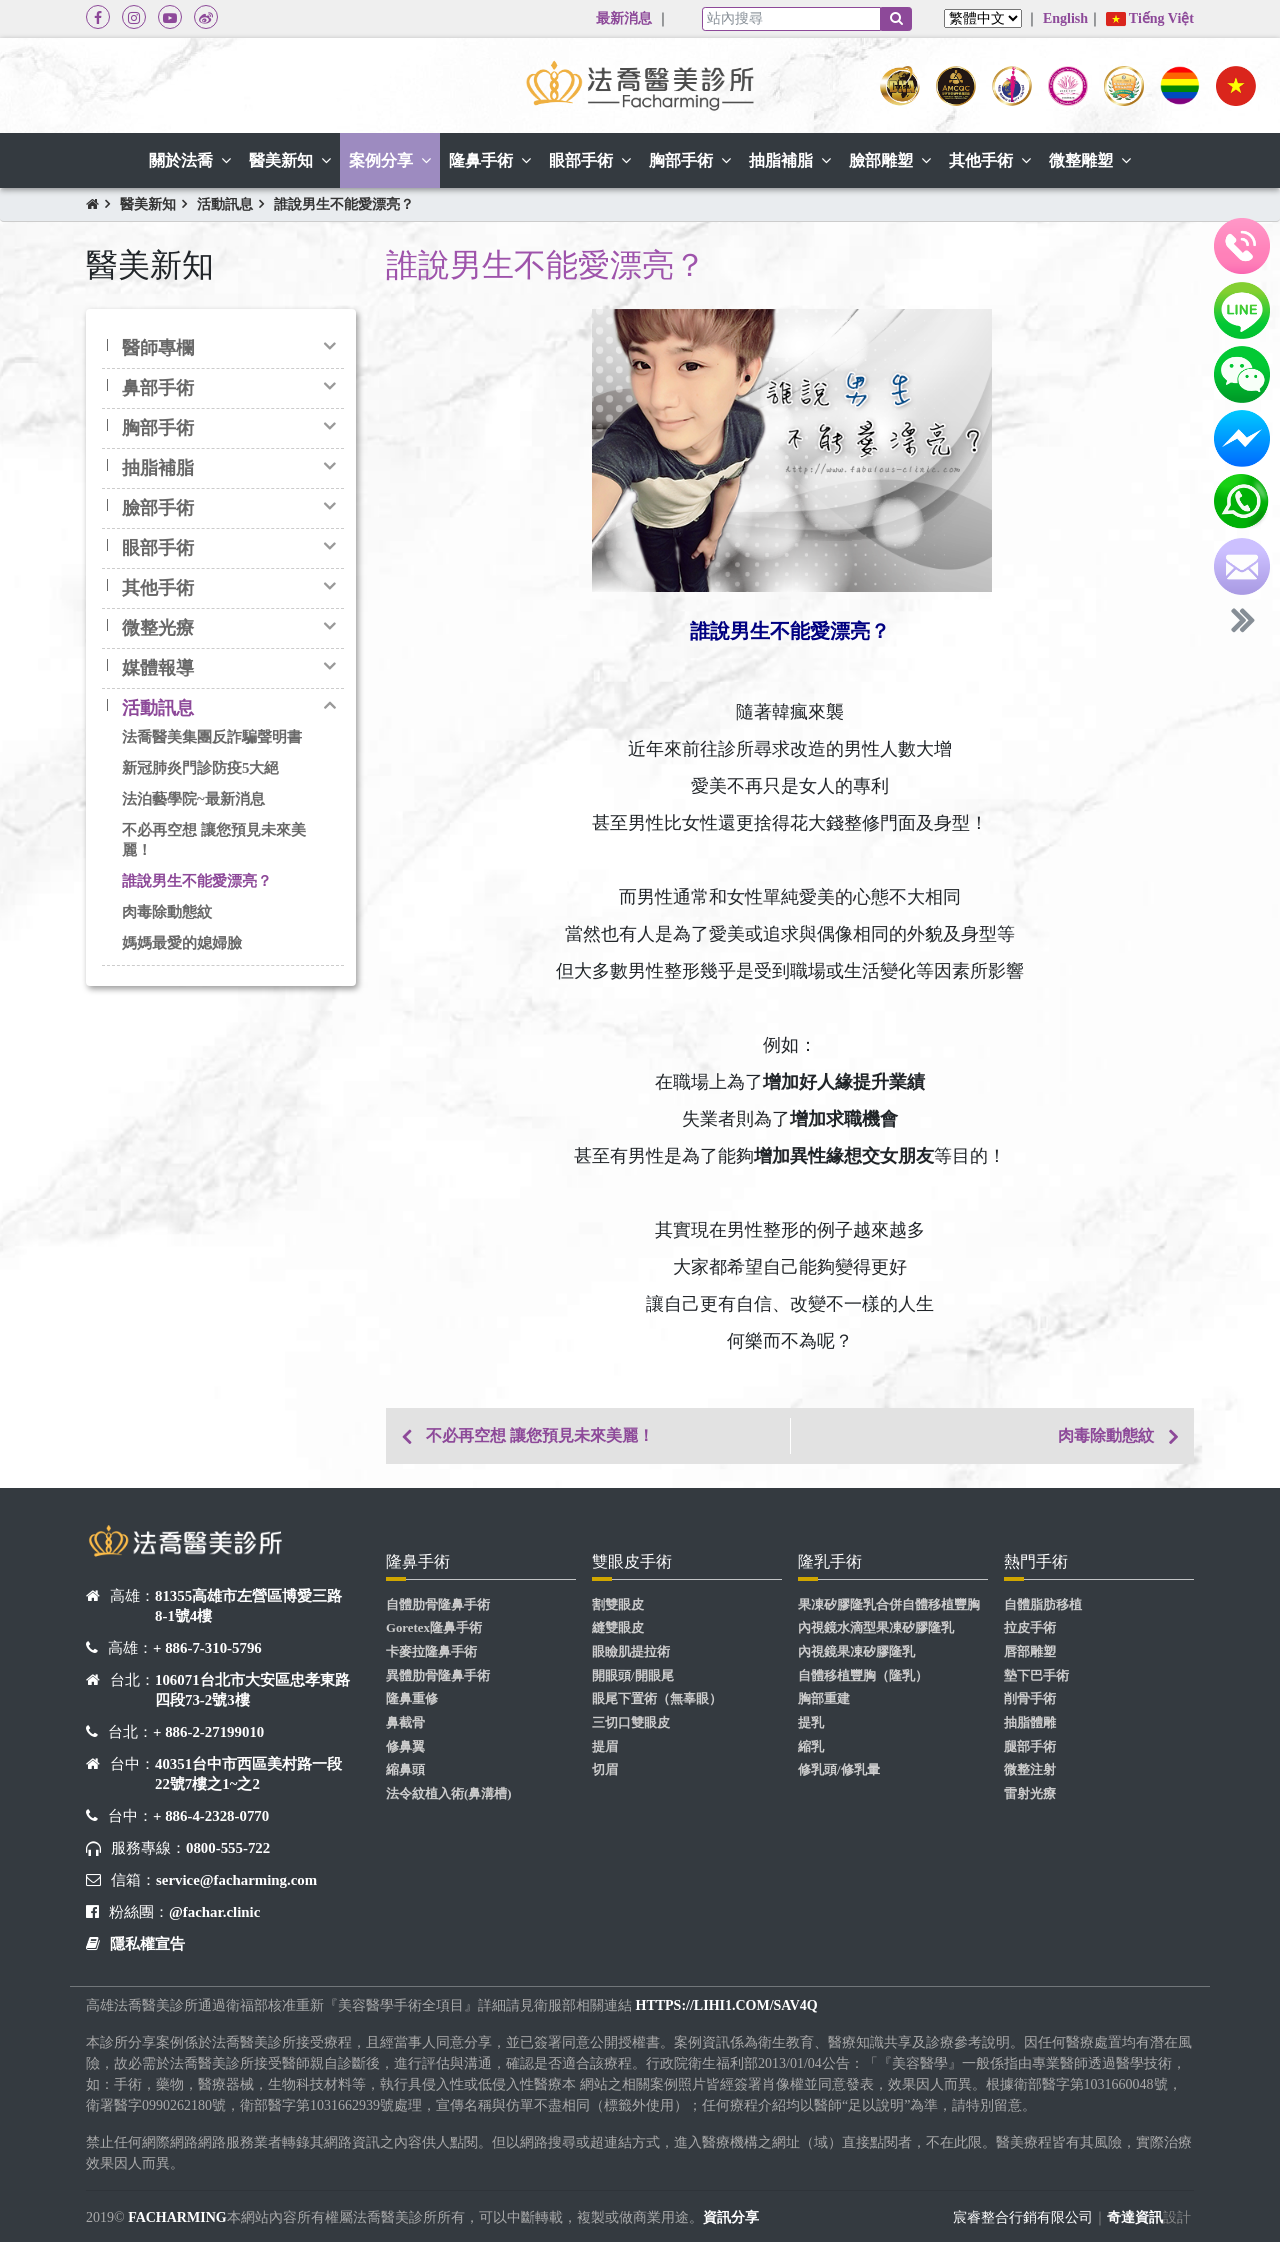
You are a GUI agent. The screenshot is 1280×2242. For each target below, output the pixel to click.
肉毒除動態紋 (167, 912)
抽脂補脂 (158, 468)
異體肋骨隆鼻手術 (438, 1676)
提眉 (605, 1747)
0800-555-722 (228, 1848)
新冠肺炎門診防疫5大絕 (200, 768)
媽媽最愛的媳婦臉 (182, 943)
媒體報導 (158, 668)
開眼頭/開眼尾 (633, 1676)
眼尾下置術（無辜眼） (657, 1699)
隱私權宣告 (147, 1944)
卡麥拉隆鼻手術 (431, 1652)
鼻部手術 (158, 388)
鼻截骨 (405, 1723)
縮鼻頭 (405, 1770)
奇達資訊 (1135, 2217)
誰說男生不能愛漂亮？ (344, 204)
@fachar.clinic (214, 1912)
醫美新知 (148, 204)
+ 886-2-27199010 (208, 1732)
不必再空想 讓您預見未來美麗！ (214, 839)
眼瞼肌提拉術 (631, 1652)
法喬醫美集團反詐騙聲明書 (212, 737)
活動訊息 (225, 204)
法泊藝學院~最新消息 (193, 799)
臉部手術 (158, 508)
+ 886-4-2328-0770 (211, 1816)
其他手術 (158, 588)
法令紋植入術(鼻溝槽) (449, 1794)
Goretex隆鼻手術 (434, 1628)
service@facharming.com (236, 1880)
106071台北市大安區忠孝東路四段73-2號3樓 (252, 1690)
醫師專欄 (158, 348)
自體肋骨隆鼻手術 (438, 1605)
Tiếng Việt (1150, 18)
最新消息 (624, 18)
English (1065, 18)
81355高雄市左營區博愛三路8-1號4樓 (248, 1606)
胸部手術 (158, 428)
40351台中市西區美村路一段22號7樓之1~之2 (248, 1774)
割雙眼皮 (618, 1605)
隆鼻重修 (412, 1699)
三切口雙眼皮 (631, 1723)
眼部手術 (158, 548)
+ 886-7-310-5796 (207, 1648)
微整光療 (158, 628)
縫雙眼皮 (618, 1628)
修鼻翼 (405, 1747)
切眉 (605, 1770)
